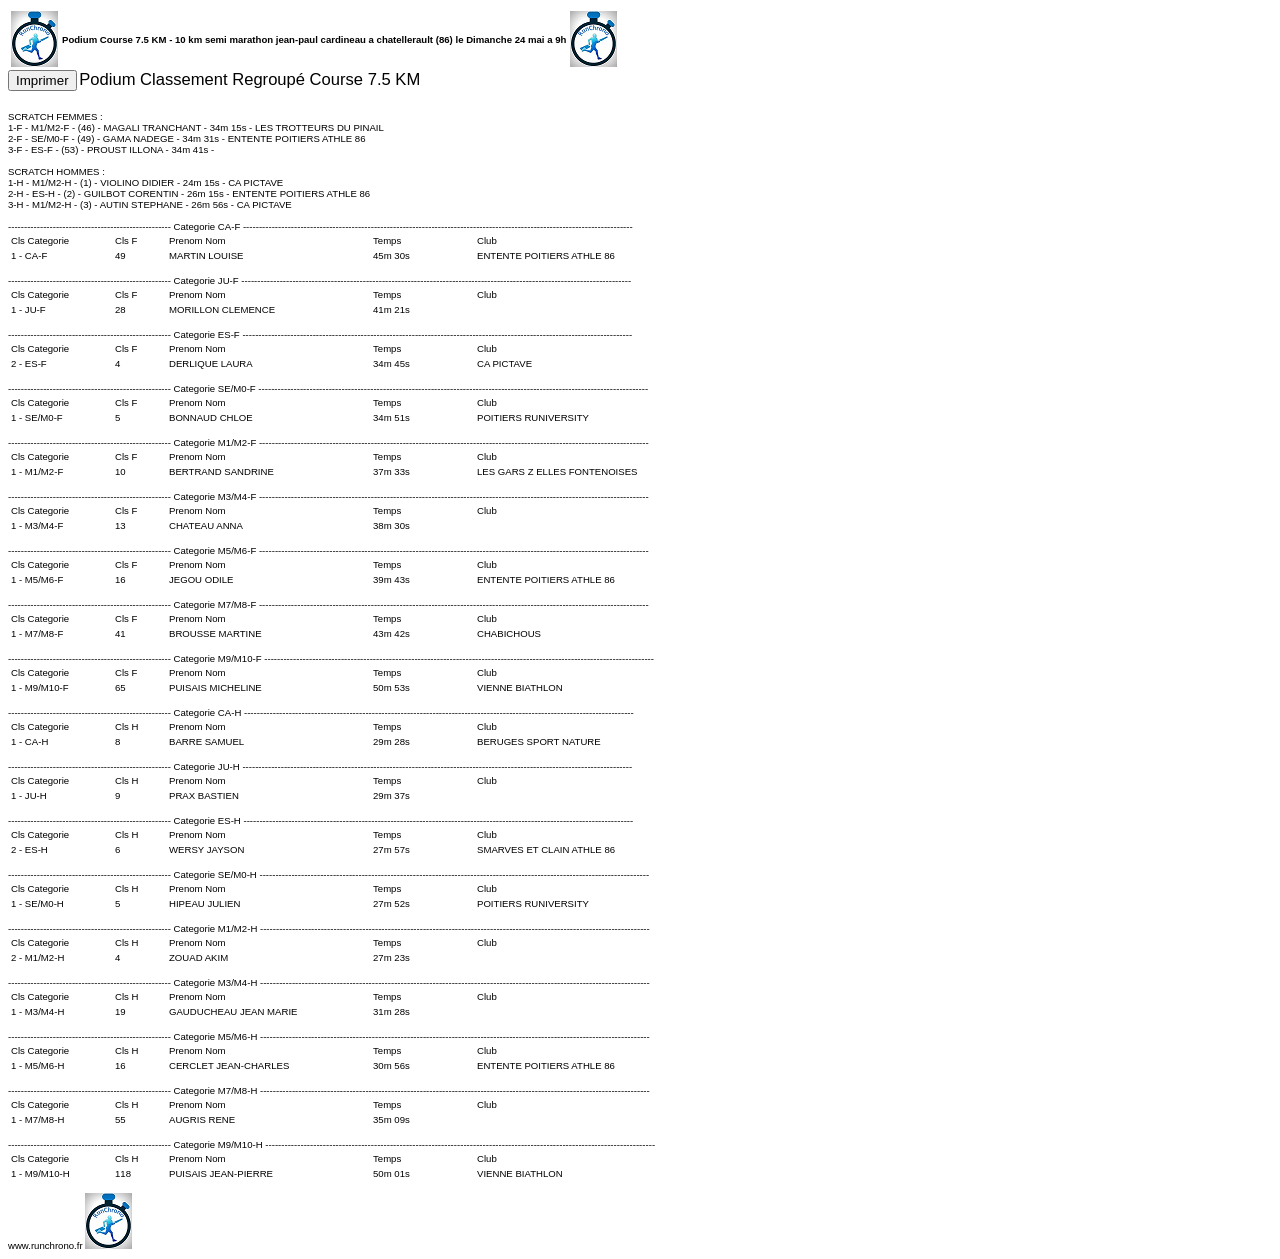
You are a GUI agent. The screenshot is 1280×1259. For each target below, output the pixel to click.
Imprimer (42, 80)
